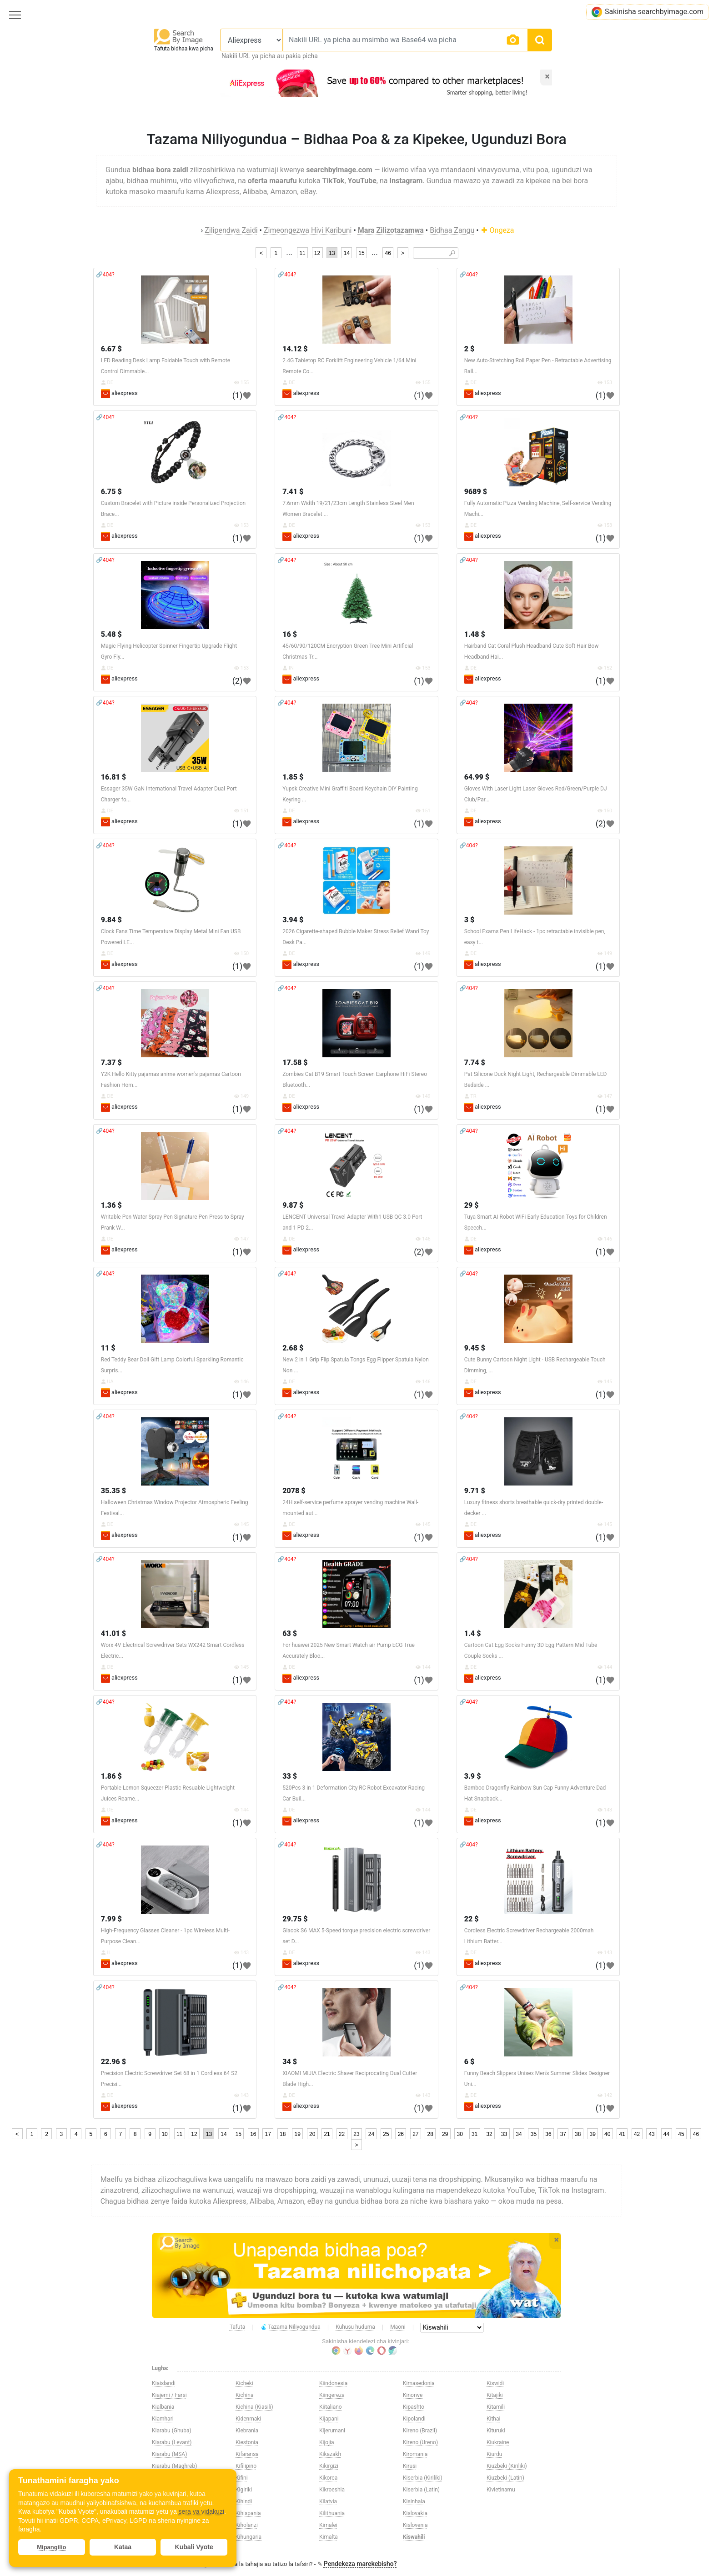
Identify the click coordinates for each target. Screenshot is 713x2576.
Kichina (244, 2395)
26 (401, 2134)
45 (681, 2134)
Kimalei (328, 2525)
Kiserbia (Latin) (421, 2489)
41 (622, 2134)
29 (445, 2134)
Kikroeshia (332, 2489)
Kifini (242, 2478)
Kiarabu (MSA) (169, 2454)
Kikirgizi (328, 2466)
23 (356, 2134)
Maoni (397, 2327)
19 (298, 2134)
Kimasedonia (419, 2383)
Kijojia (326, 2442)
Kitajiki (495, 2395)
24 (371, 2134)
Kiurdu (494, 2454)
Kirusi (410, 2466)
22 (342, 2134)
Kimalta (328, 2537)
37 (563, 2134)
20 (312, 2134)
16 (253, 2134)
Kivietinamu (501, 2489)
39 (593, 2134)
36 (548, 2134)
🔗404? (105, 274)
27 (415, 2134)
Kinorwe (412, 2395)
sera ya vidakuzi (201, 2511)
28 (430, 2134)
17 (268, 2134)
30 (459, 2134)
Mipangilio (51, 2547)
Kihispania (248, 2513)
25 (386, 2134)
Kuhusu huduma (355, 2327)
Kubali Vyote (194, 2547)
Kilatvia (328, 2501)
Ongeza (497, 230)
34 (519, 2134)
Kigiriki (244, 2489)
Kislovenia (415, 2525)
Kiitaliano (330, 2407)
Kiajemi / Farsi (169, 2395)
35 (534, 2134)
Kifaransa (247, 2454)
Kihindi (244, 2501)
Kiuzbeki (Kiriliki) (507, 2466)
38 (578, 2134)
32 (489, 2134)
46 (388, 253)
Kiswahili (414, 2537)
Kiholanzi (247, 2525)
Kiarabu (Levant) (172, 2442)
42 (637, 2134)
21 (327, 2134)
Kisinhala (414, 2501)
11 (302, 253)
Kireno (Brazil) (420, 2430)
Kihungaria (248, 2537)
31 (474, 2134)
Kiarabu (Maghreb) (174, 2466)
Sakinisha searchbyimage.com (647, 12)
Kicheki (244, 2383)
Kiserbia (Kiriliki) (422, 2478)
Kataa (122, 2547)
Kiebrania (247, 2430)
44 (666, 2134)
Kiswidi (495, 2383)
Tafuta (237, 2327)
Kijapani (329, 2419)
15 (361, 253)
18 (283, 2134)
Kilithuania (332, 2513)
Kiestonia (247, 2442)
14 (347, 253)
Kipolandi (414, 2419)
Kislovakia (415, 2513)
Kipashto (413, 2407)
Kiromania (415, 2454)
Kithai (493, 2419)
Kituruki (496, 2430)
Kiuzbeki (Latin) (505, 2478)
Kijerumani (332, 2430)
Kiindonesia (333, 2383)
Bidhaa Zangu (452, 230)
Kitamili (496, 2407)
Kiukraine (498, 2442)
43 (651, 2134)
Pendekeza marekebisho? (360, 2563)
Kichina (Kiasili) (254, 2407)
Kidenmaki (248, 2419)
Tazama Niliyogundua (291, 2327)
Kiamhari (163, 2419)
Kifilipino (246, 2466)
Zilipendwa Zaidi (231, 230)
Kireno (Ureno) (420, 2442)
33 (504, 2134)
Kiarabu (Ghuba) (171, 2430)
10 (164, 2134)
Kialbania (163, 2407)
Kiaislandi (164, 2383)
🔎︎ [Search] (452, 253)
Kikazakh (330, 2454)
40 (607, 2134)
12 (317, 253)
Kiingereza (332, 2395)
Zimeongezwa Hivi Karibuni (308, 230)
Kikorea (328, 2478)
